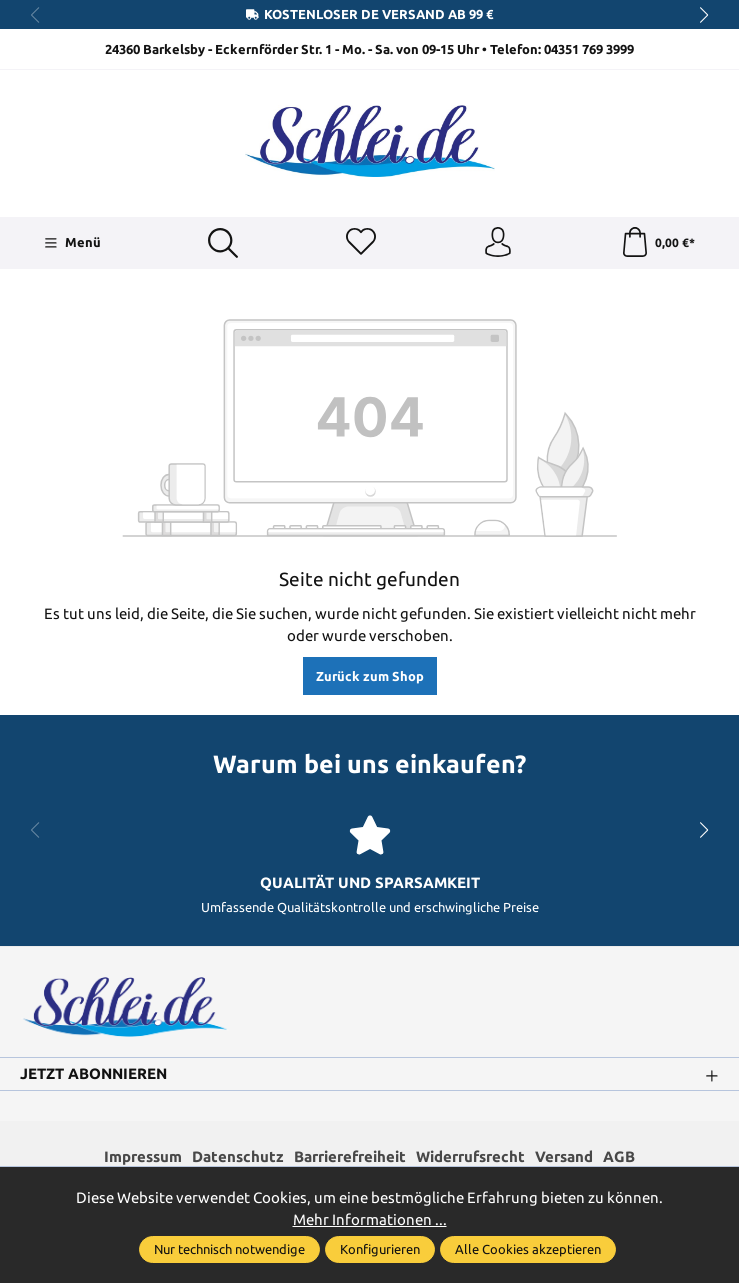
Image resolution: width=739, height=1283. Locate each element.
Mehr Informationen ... (370, 1219)
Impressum (143, 1156)
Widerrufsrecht (470, 1156)
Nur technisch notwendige (229, 1249)
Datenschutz (238, 1156)
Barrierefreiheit (350, 1156)
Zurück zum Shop (370, 676)
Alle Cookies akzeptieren (528, 1249)
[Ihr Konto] (498, 243)
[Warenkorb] (657, 243)
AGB (619, 1156)
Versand (564, 1156)
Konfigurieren (380, 1249)
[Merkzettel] (361, 243)
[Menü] (72, 243)
